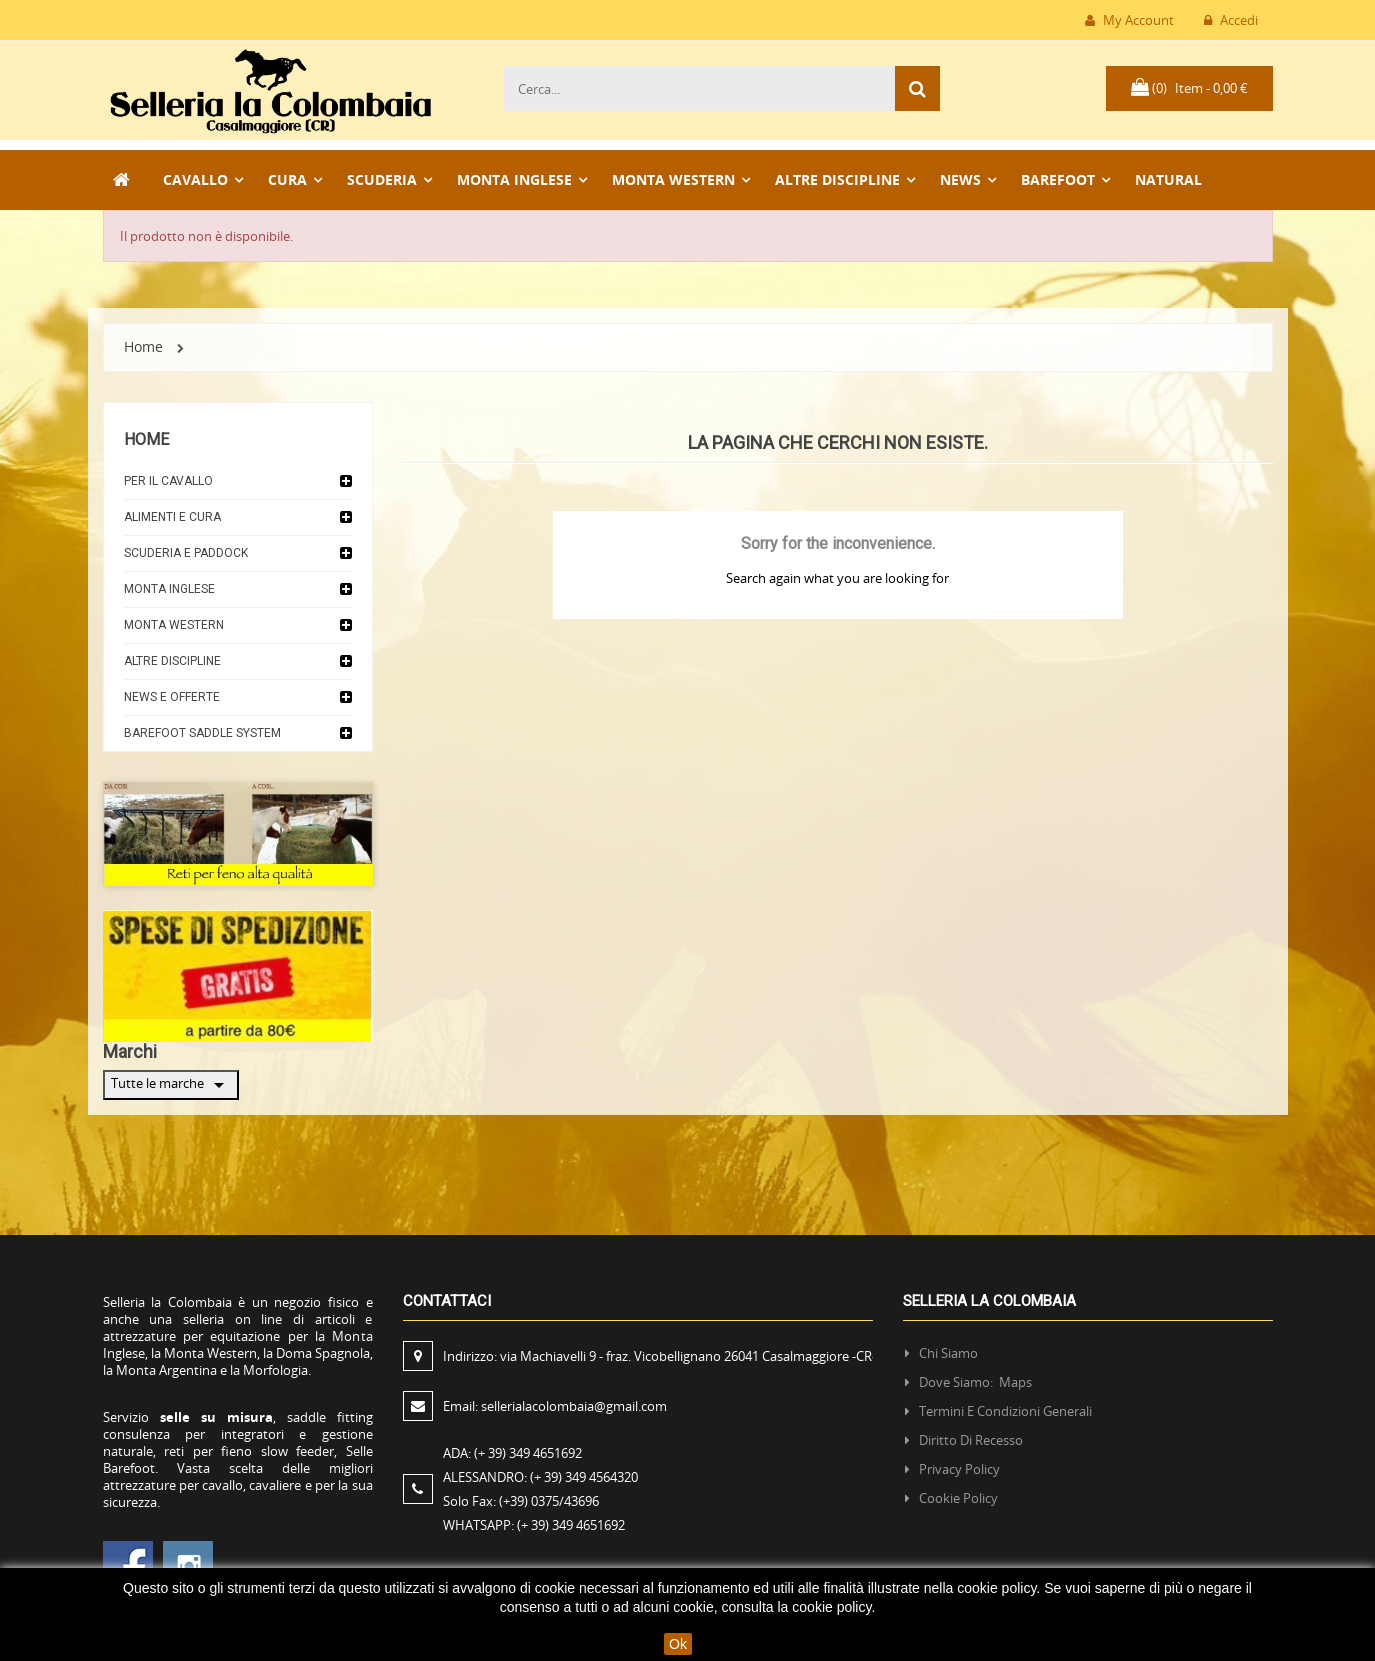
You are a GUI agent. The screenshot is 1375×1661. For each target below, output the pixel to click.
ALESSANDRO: (543, 1477)
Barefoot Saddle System (202, 733)
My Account (1129, 20)
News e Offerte (172, 697)
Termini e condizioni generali (1005, 1411)
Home (146, 439)
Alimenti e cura (172, 517)
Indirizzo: (659, 1356)
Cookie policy (958, 1498)
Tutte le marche (171, 1085)
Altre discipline (172, 661)
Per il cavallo (168, 481)
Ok (678, 1644)
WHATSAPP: (534, 1525)
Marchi (130, 1051)
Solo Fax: (521, 1501)
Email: (555, 1406)
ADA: (512, 1453)
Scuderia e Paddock (186, 553)
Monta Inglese (169, 589)
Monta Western (174, 625)
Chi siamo (948, 1353)
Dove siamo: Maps (977, 1382)
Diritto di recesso (971, 1440)
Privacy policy (959, 1469)
